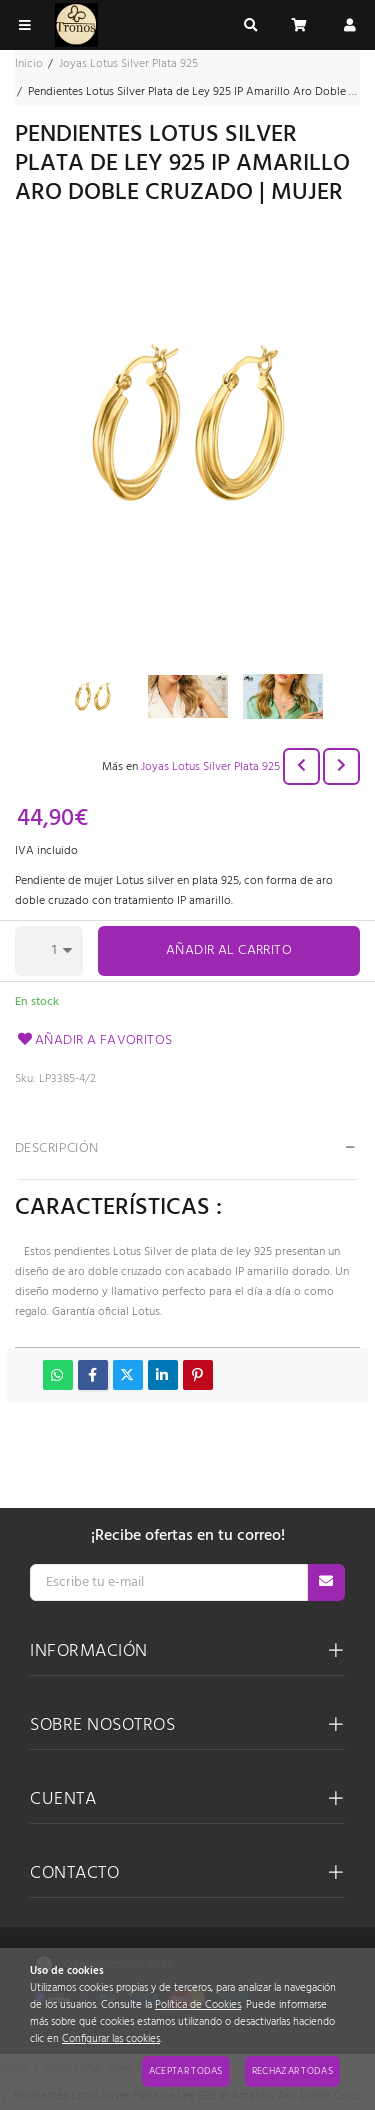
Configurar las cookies (111, 2039)
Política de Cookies (198, 2005)
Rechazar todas (292, 2071)
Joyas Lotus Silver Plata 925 (210, 767)
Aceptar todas (186, 2071)
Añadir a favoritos (94, 1040)
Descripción (57, 1148)
